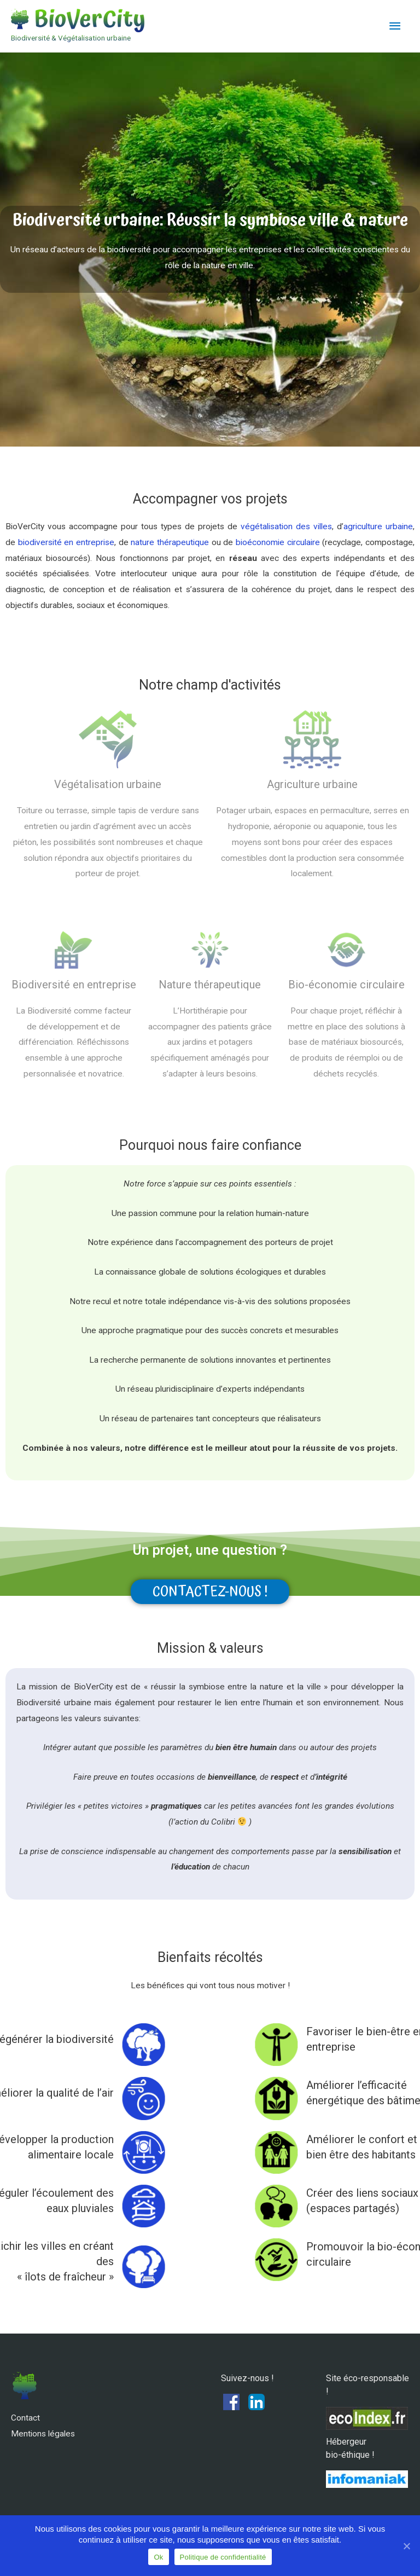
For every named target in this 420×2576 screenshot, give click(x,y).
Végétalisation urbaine (107, 784)
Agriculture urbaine (312, 784)
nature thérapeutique (170, 542)
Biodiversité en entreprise (73, 984)
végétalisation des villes (286, 526)
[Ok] (406, 2545)
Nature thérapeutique (210, 984)
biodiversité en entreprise (66, 542)
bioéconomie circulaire (278, 542)
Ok (158, 2557)
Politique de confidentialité (223, 2557)
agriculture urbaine (378, 526)
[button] (210, 1591)
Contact (25, 2418)
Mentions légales (43, 2434)
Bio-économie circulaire (346, 984)
